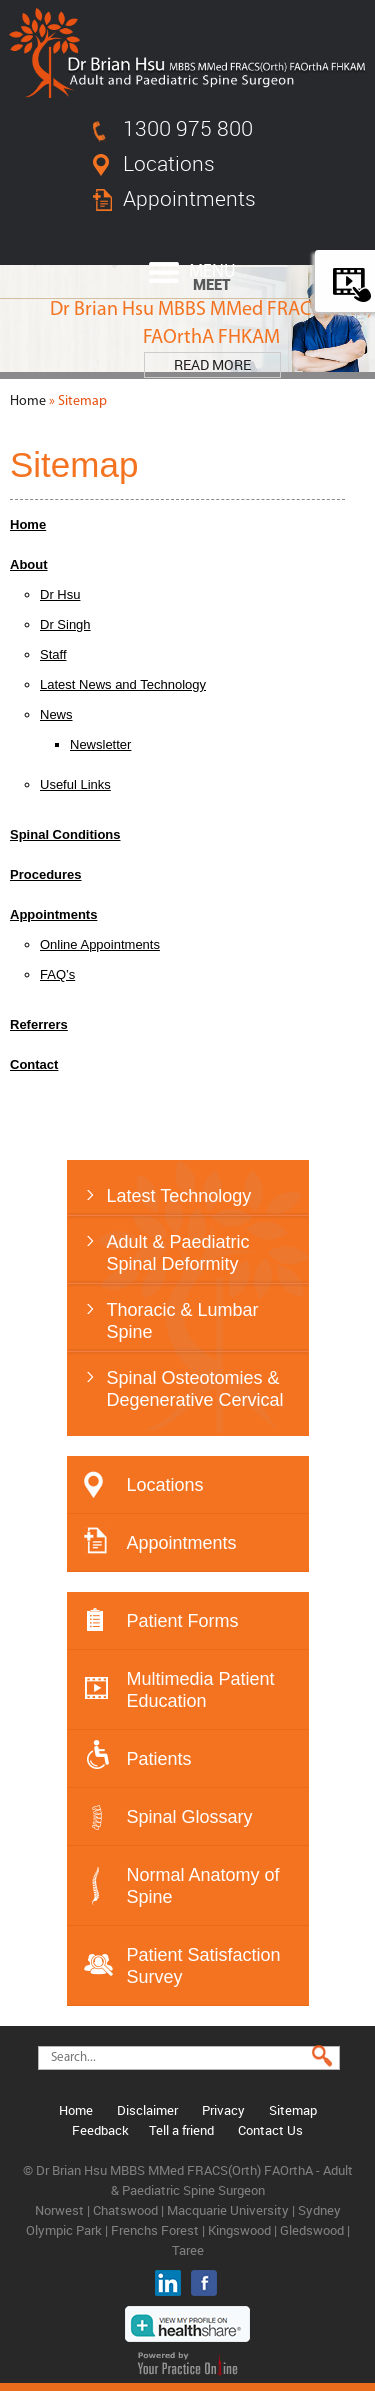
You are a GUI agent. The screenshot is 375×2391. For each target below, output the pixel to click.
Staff (53, 654)
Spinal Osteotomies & (208, 1389)
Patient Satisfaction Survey (204, 1966)
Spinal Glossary (190, 1817)
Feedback (100, 2130)
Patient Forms (183, 1621)
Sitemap (293, 2110)
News (56, 714)
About (29, 564)
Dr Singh (65, 624)
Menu (192, 272)
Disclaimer (147, 2110)
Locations (169, 163)
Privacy (223, 2110)
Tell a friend (181, 2130)
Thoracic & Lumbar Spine (183, 1321)
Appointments (189, 198)
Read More (212, 364)
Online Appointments (100, 944)
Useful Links (75, 784)
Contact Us (270, 2130)
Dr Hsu (60, 594)
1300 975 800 (188, 128)
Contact (34, 1064)
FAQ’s (57, 974)
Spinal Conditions (65, 834)
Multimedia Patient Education (201, 1690)
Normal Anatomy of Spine (203, 1886)
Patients (159, 1759)
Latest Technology (179, 1196)
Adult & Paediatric (208, 1253)
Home (28, 401)
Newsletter (100, 744)
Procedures (46, 874)
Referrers (39, 1024)
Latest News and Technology (123, 684)
